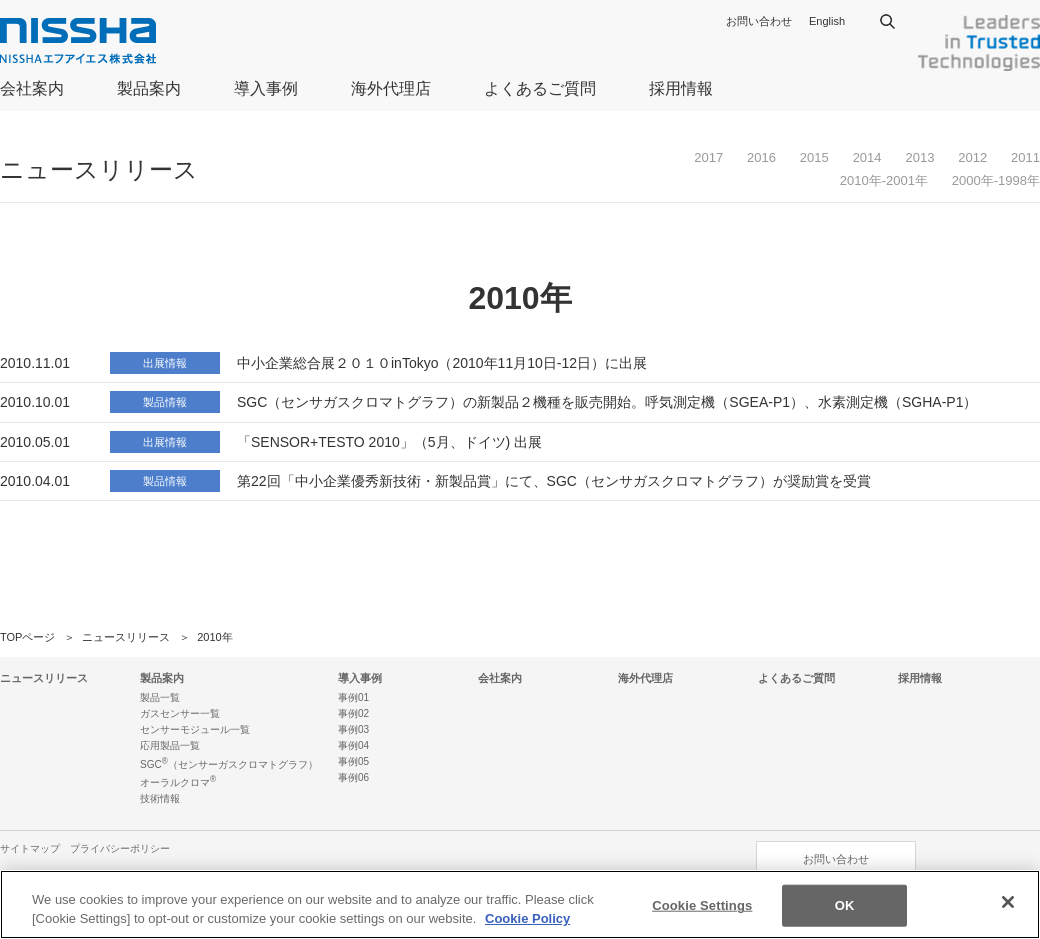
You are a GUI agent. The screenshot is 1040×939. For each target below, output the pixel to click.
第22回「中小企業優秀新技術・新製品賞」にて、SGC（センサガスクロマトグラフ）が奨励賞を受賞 (554, 481)
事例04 (353, 745)
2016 (761, 157)
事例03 (353, 729)
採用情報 (681, 88)
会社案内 (32, 88)
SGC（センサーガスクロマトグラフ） (229, 764)
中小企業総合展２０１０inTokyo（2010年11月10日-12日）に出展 (442, 363)
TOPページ (27, 637)
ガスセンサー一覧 (180, 713)
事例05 (353, 761)
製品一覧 (160, 697)
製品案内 (149, 88)
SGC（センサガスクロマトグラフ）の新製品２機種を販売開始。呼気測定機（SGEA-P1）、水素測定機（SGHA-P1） (607, 402)
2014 (867, 157)
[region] (520, 904)
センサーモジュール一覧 (195, 729)
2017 (708, 157)
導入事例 (266, 88)
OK (845, 905)
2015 (814, 157)
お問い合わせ (759, 21)
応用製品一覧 (170, 745)
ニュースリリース (126, 637)
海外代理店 (391, 88)
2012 (972, 157)
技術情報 (160, 798)
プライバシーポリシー (120, 848)
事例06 (353, 777)
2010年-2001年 (884, 180)
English (827, 21)
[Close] (1008, 902)
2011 (1025, 157)
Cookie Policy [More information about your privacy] (527, 918)
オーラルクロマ (178, 782)
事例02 (353, 713)
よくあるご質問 (540, 88)
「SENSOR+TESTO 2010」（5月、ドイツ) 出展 (389, 442)
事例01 (353, 697)
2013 (919, 157)
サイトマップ (30, 848)
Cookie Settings (702, 905)
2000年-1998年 (996, 180)
